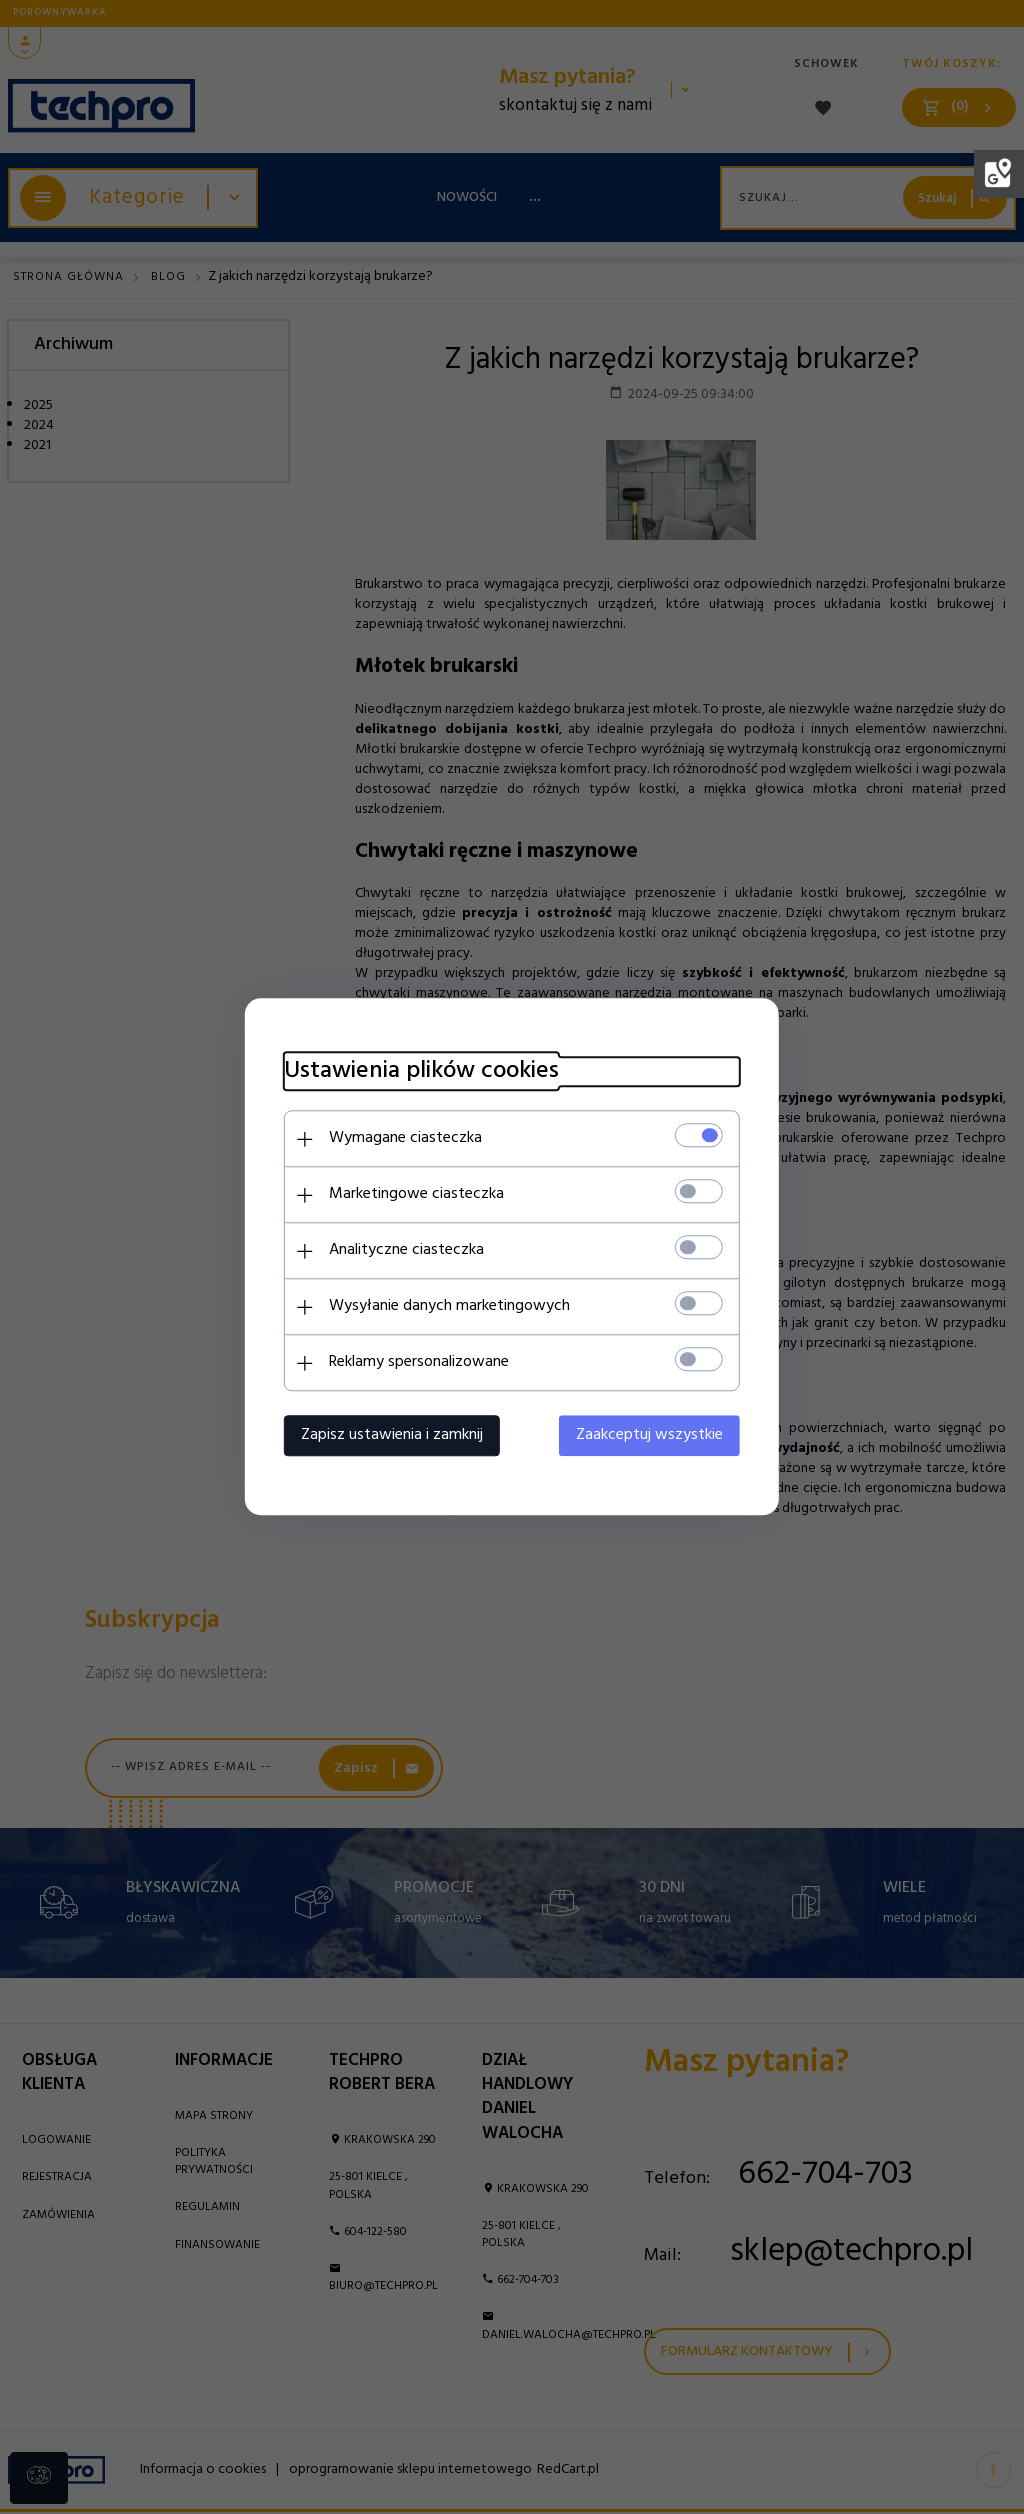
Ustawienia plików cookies (419, 1072)
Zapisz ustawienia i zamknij (390, 1436)
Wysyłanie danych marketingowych (447, 1307)
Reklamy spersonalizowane (417, 1363)
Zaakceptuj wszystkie (651, 1436)
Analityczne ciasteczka (404, 1251)
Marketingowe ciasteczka (414, 1195)
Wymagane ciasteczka (403, 1139)
